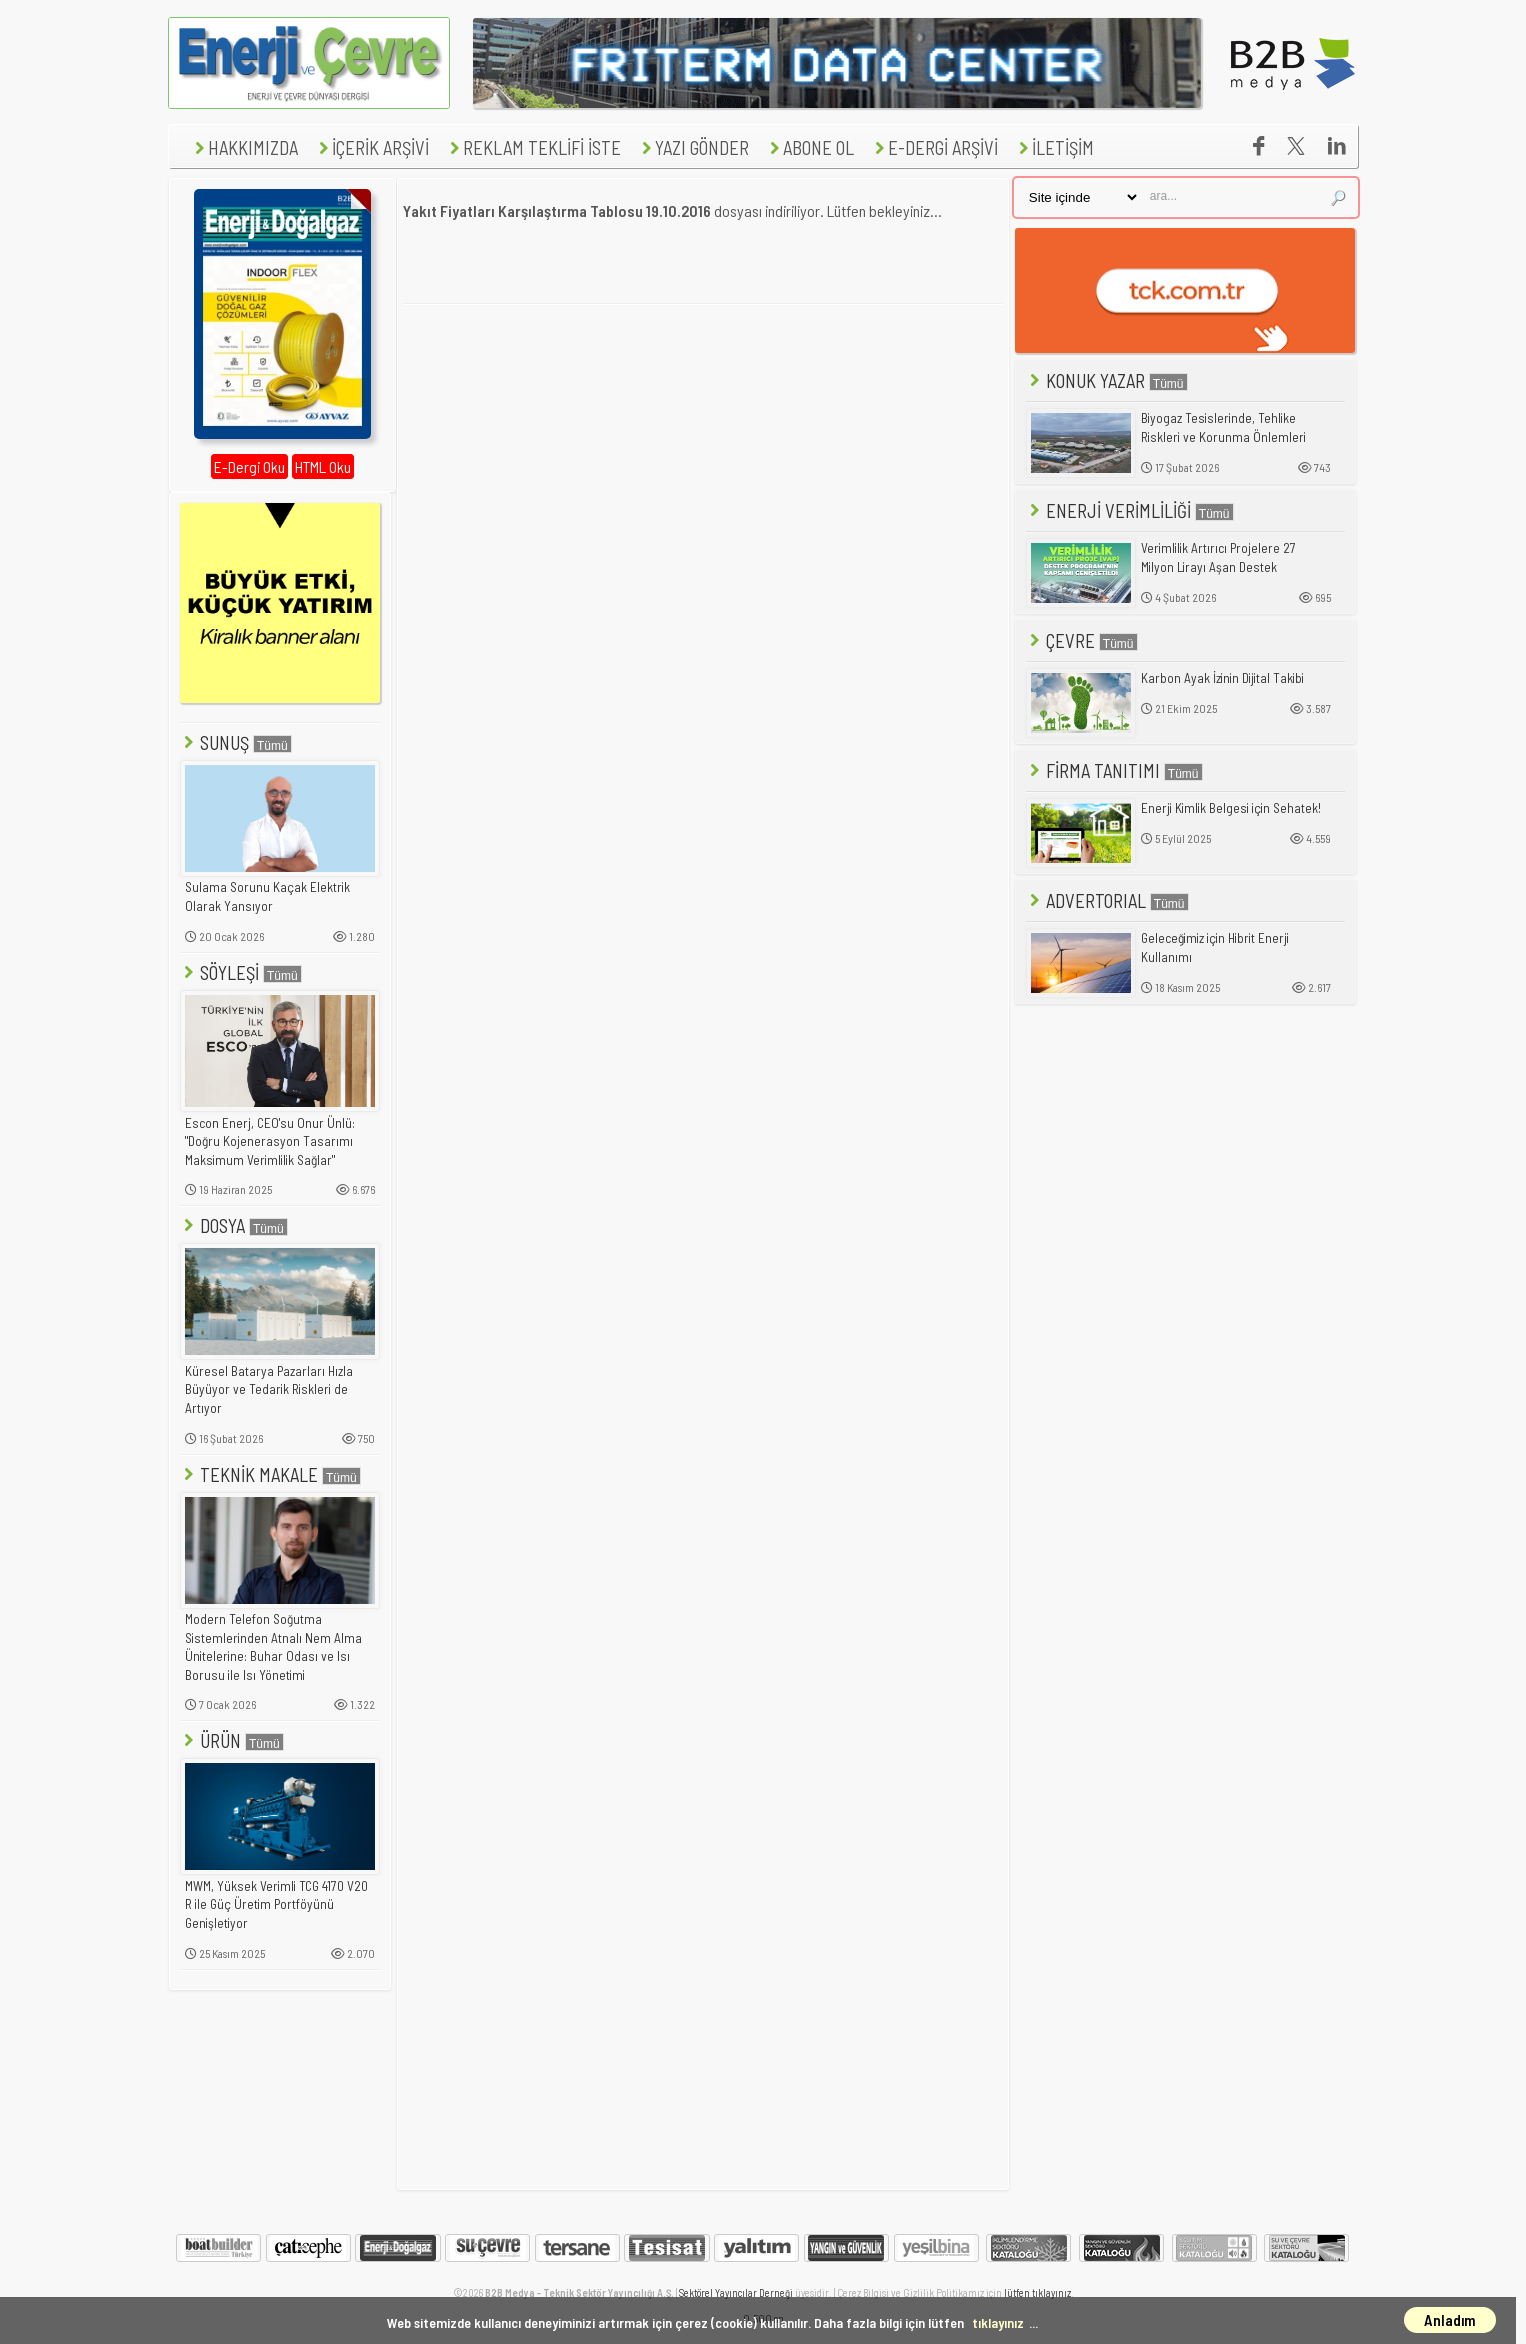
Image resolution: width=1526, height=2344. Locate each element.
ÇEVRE (1082, 640)
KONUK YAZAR (1107, 380)
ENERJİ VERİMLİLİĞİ (1130, 510)
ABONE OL (809, 147)
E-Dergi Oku (249, 466)
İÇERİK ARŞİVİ (371, 147)
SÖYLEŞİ (241, 972)
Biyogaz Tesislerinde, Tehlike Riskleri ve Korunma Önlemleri (1223, 427)
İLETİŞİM (1054, 147)
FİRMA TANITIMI (1114, 770)
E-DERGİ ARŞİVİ (934, 147)
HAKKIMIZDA (244, 147)
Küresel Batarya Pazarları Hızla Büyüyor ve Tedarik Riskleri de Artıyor (269, 1389)
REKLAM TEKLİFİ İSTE (533, 147)
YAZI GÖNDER (693, 147)
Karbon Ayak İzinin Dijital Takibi (1222, 678)
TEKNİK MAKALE (270, 1474)
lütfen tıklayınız (1037, 2292)
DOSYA (234, 1225)
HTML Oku (323, 466)
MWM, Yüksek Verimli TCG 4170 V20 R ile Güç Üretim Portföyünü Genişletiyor (276, 1904)
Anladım (1450, 2320)
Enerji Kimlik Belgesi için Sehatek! (1231, 808)
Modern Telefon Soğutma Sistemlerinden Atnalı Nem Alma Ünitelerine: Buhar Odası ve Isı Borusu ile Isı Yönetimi (273, 1647)
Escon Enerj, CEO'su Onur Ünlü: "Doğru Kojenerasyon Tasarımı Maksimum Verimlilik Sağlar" (270, 1141)
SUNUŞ (236, 742)
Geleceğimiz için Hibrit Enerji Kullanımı (1215, 947)
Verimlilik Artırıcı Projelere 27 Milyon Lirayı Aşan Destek (1218, 557)
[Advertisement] (703, 463)
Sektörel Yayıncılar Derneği (736, 2292)
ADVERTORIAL (1107, 900)
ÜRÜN (232, 1740)
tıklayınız (998, 2322)
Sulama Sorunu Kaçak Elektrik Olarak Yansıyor (267, 896)
